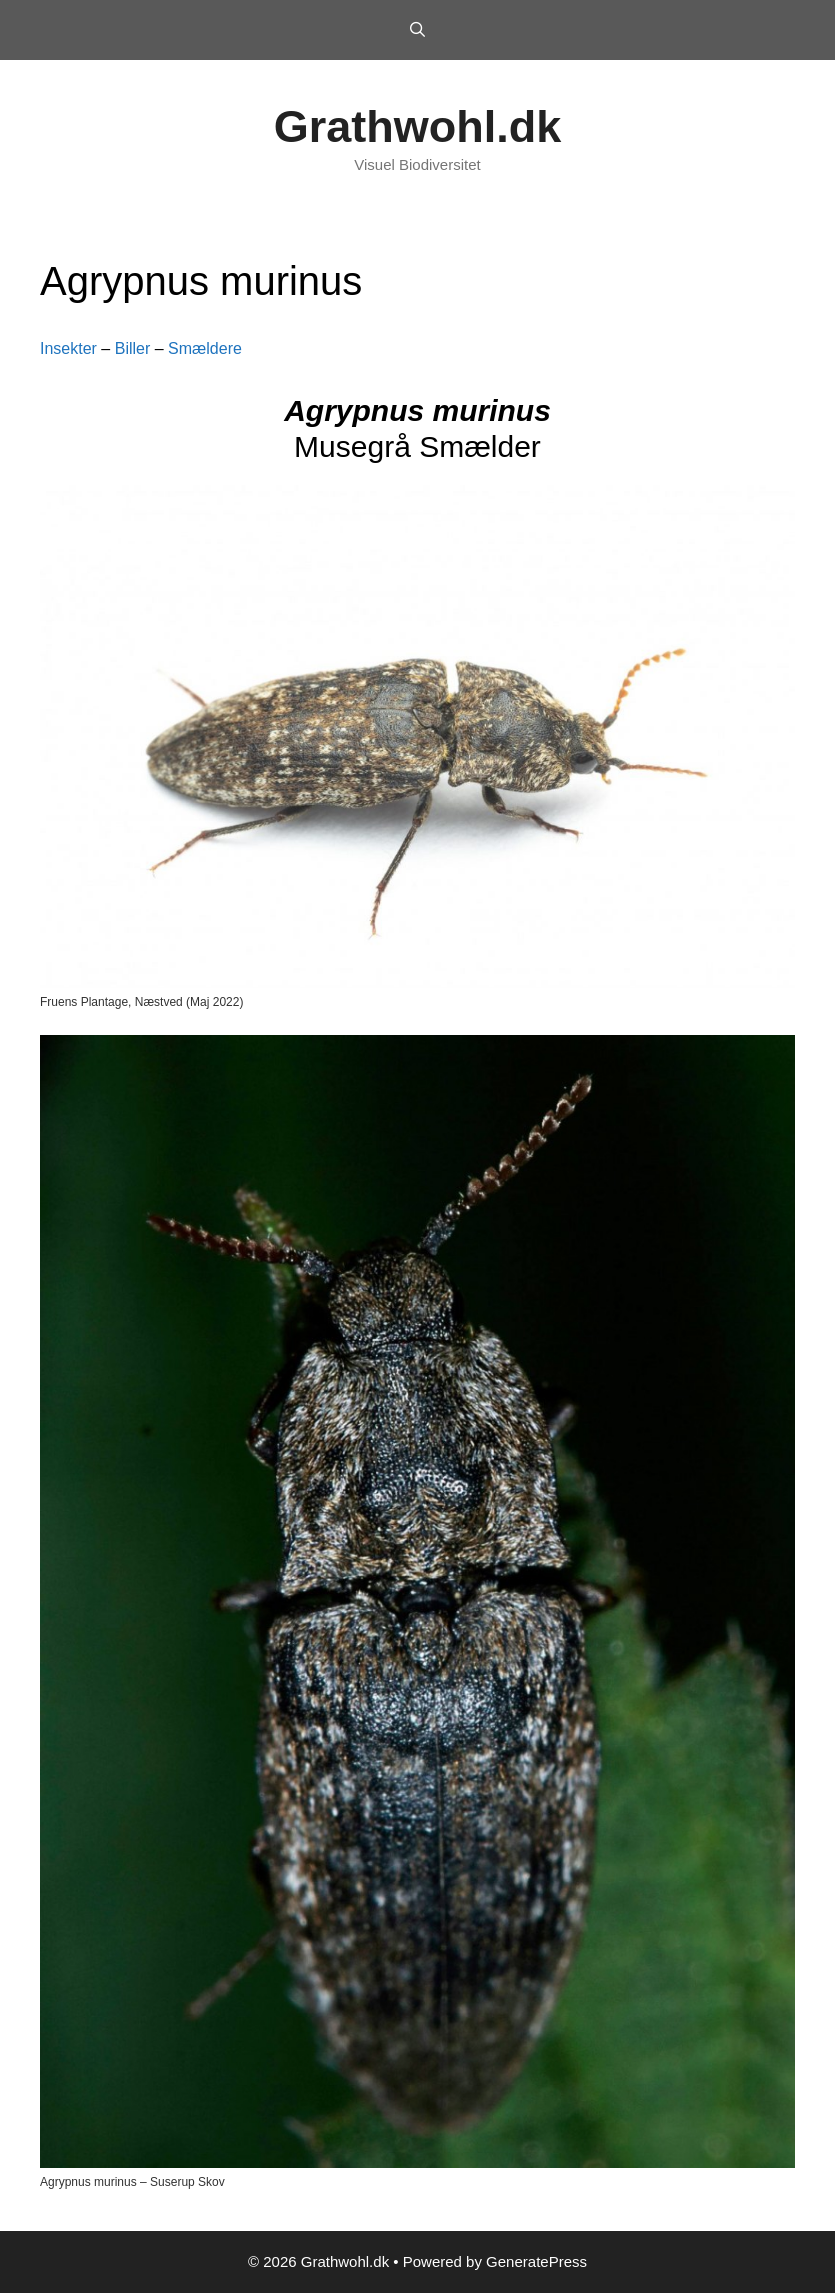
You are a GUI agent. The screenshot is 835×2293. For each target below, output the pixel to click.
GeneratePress (536, 2261)
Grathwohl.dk (418, 126)
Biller (133, 348)
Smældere (205, 348)
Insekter (68, 348)
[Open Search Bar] (417, 30)
